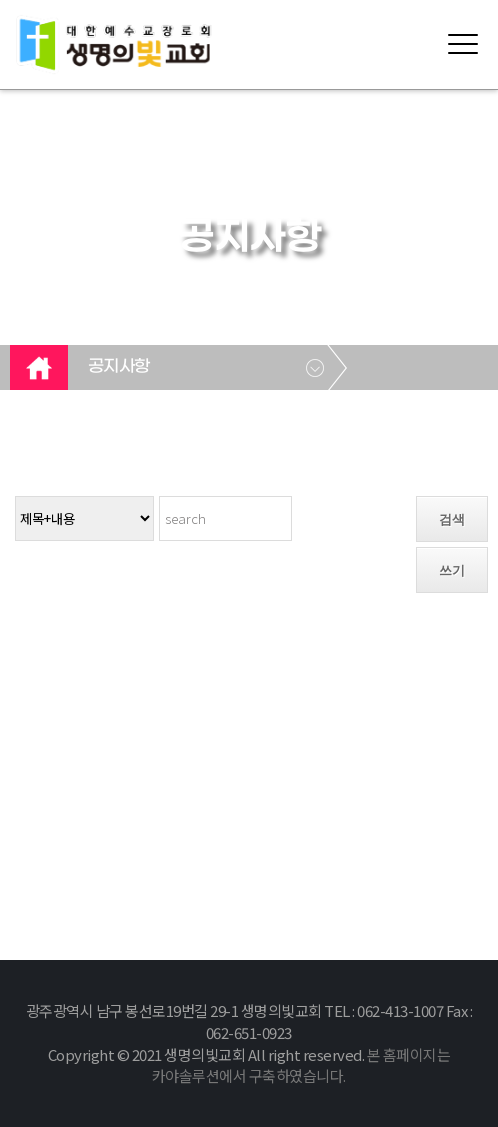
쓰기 (452, 570)
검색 (452, 519)
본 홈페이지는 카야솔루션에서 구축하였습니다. (301, 1065)
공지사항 (119, 367)
